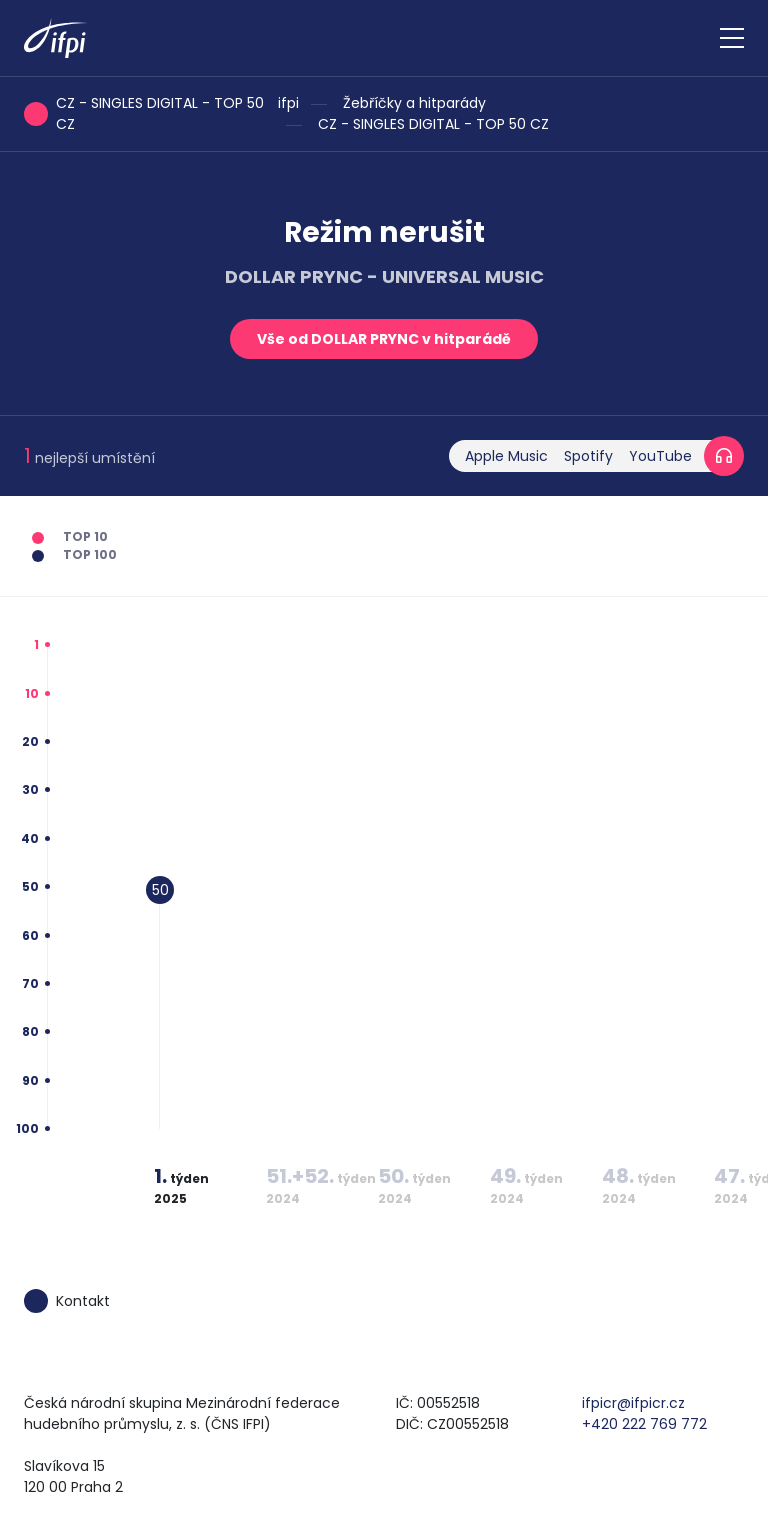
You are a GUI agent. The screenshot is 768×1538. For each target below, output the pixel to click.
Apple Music (506, 456)
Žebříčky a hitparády (414, 103)
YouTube (660, 456)
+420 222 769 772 (644, 1424)
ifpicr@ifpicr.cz (633, 1403)
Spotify (588, 456)
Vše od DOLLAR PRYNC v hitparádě (384, 339)
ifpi (288, 103)
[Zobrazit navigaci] (732, 38)
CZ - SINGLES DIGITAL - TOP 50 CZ (433, 124)
